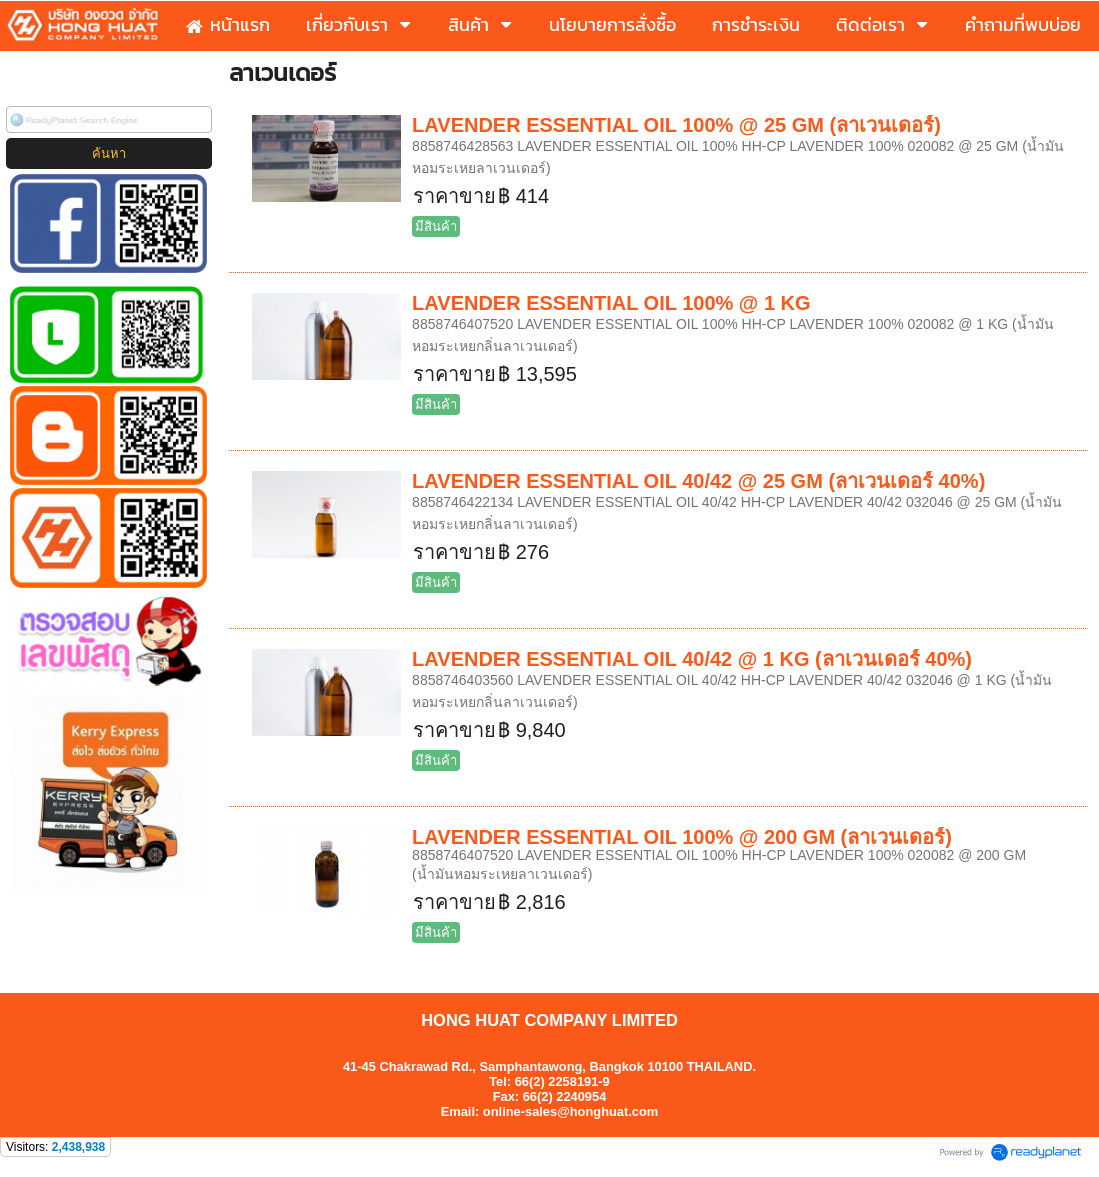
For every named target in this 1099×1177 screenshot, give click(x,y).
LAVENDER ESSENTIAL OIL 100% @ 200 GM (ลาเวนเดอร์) (682, 837)
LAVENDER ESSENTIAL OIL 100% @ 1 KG (611, 303)
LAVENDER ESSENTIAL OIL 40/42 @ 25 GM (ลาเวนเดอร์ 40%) (698, 481)
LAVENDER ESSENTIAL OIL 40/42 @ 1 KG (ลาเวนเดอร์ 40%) (692, 659)
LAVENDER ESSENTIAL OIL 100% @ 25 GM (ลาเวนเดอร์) (676, 125)
